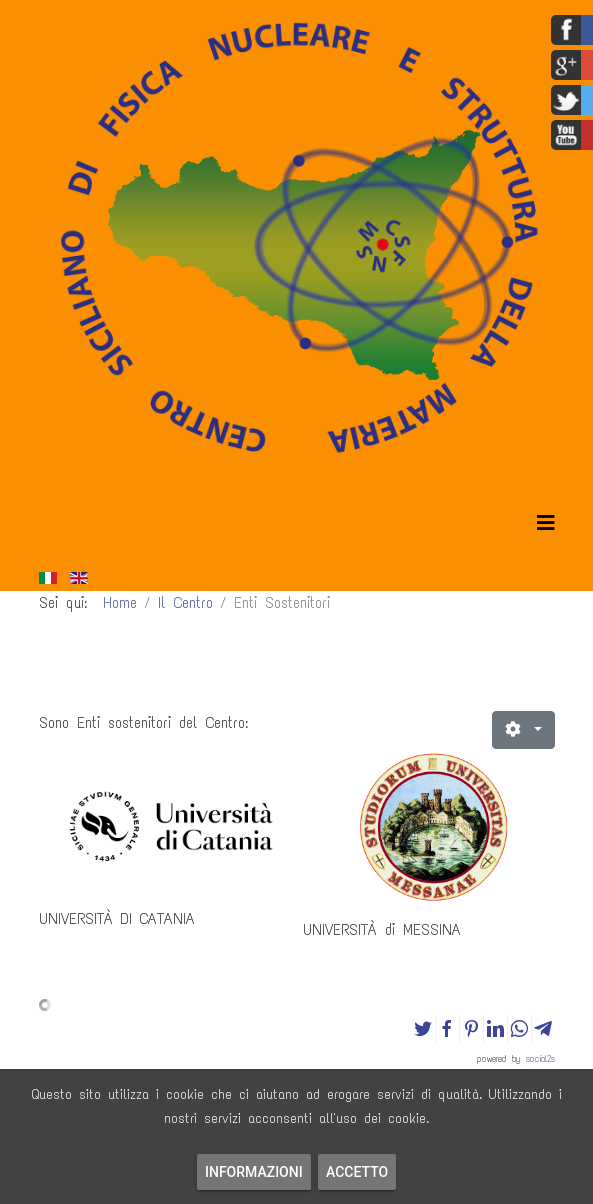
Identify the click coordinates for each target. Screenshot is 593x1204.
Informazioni (254, 1172)
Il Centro (185, 603)
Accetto (357, 1172)
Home (120, 603)
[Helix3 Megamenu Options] (546, 523)
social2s (540, 1058)
